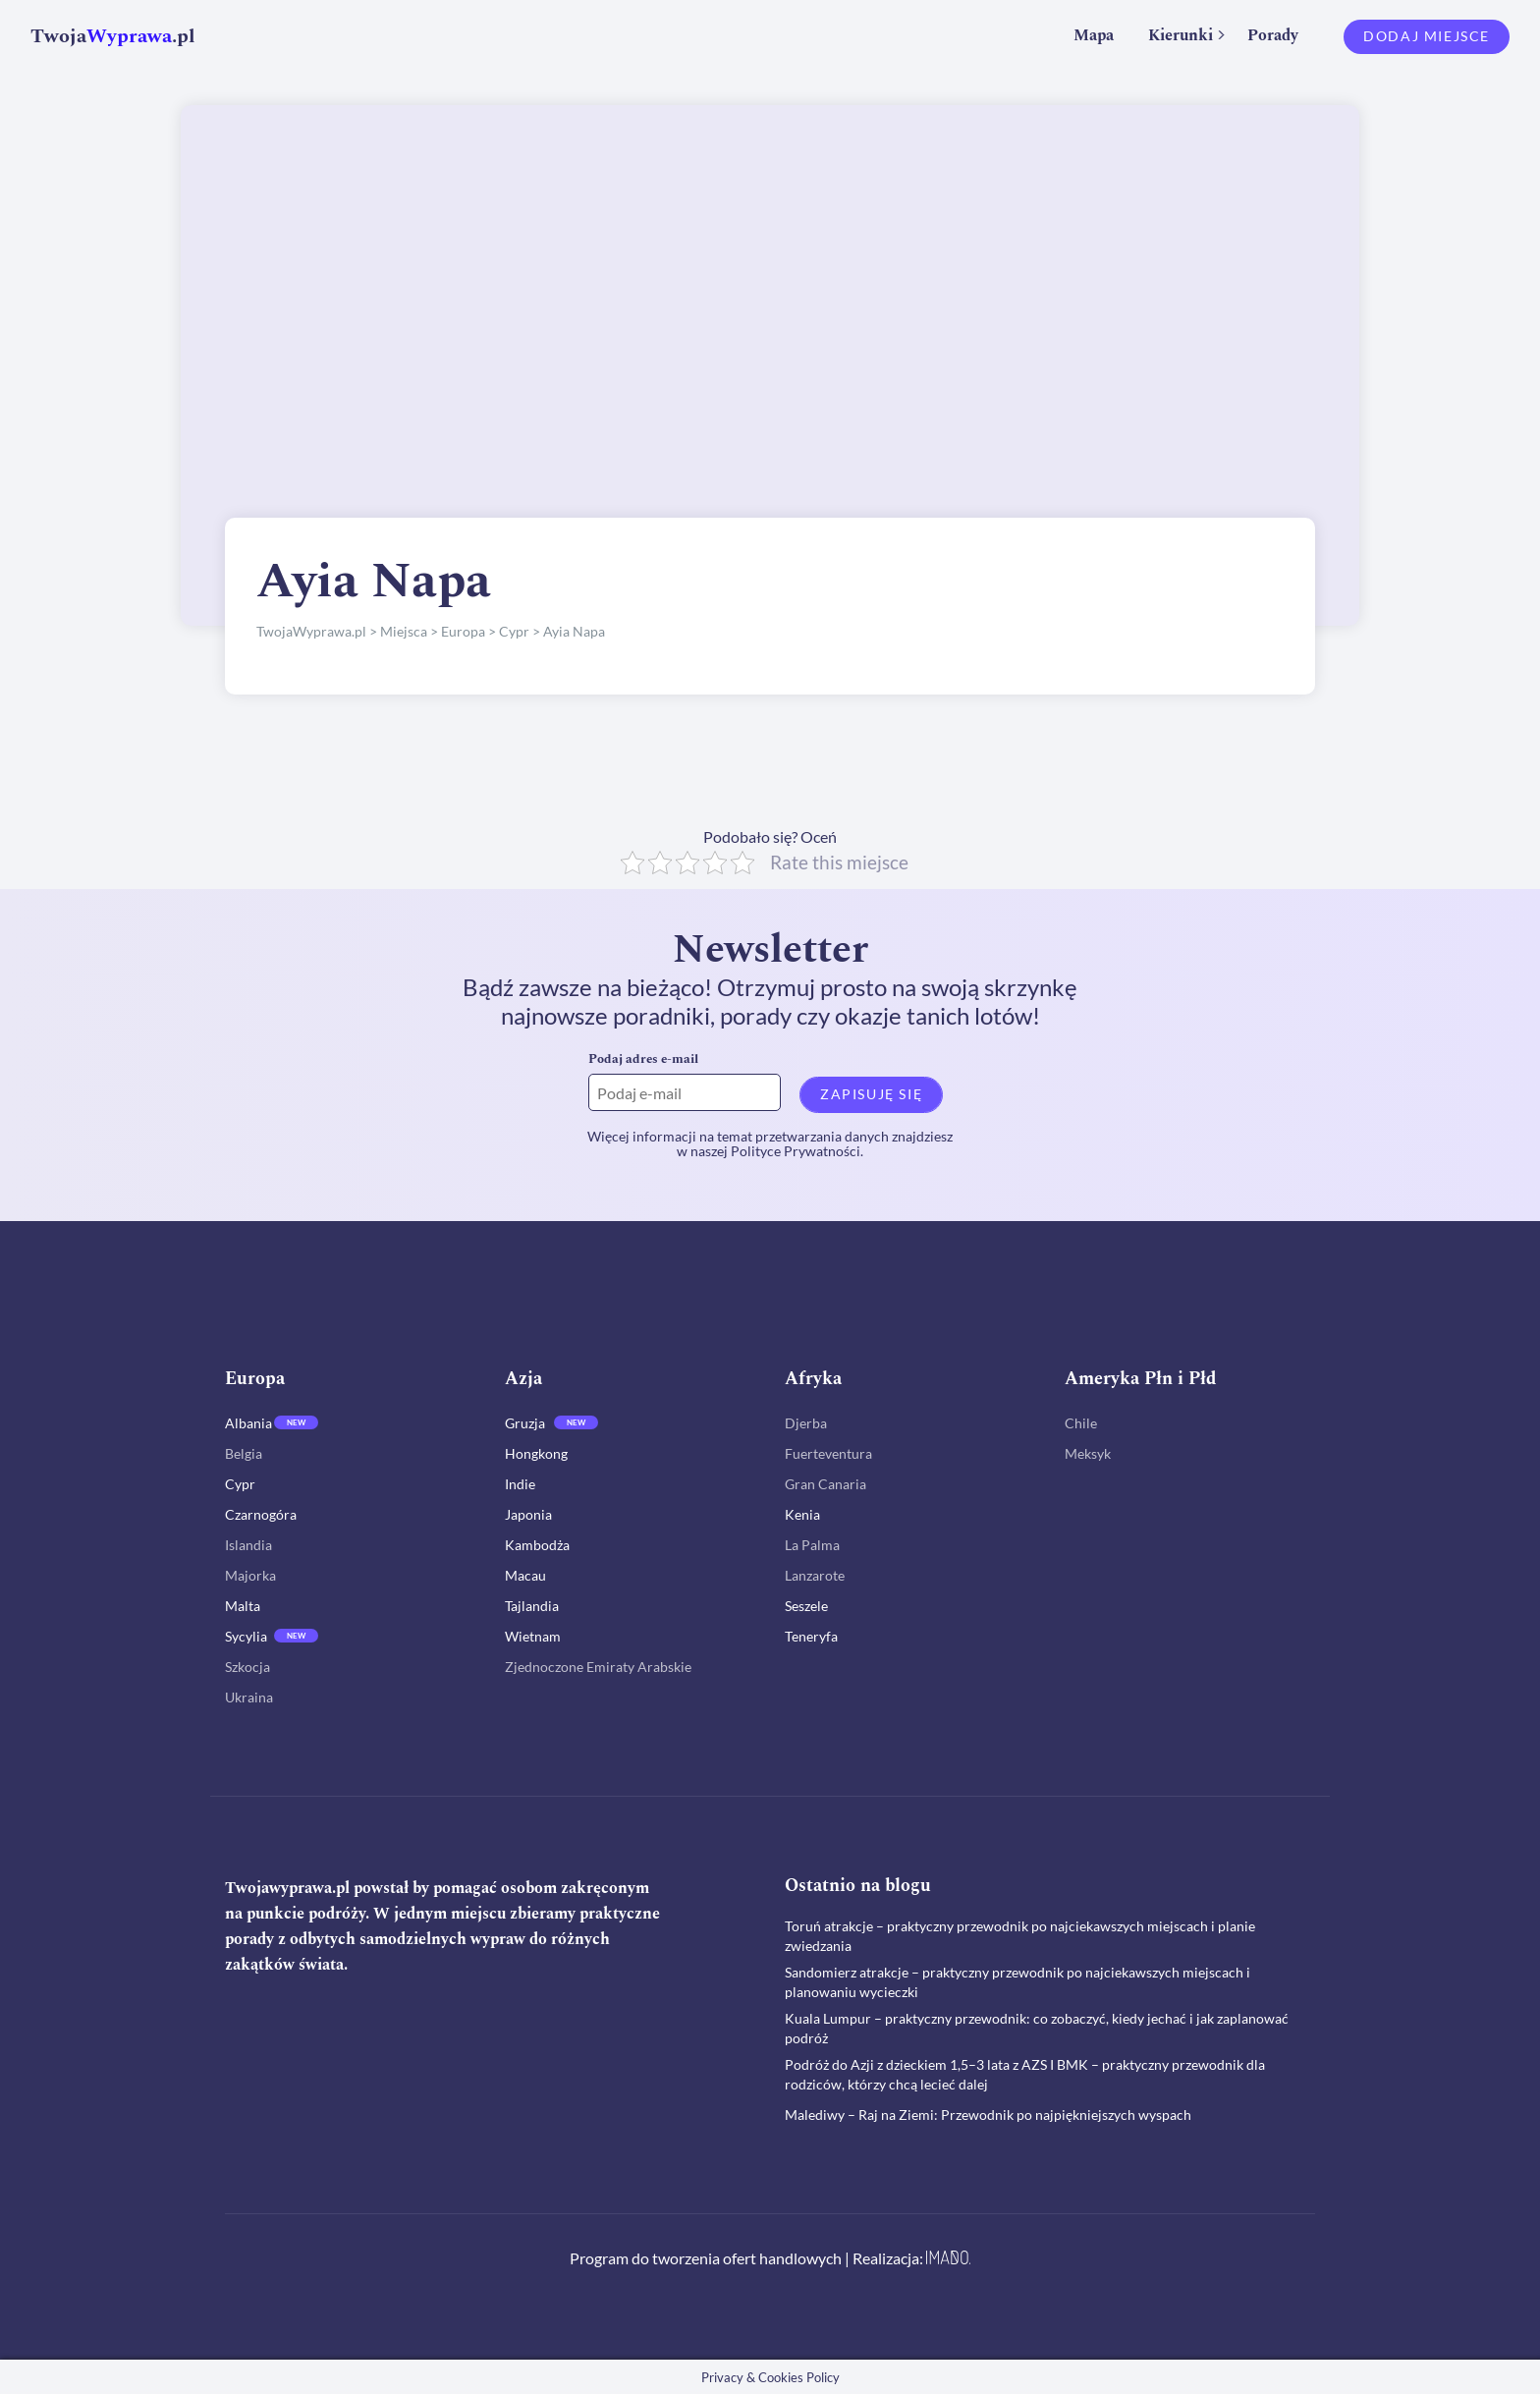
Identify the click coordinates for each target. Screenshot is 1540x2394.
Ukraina (249, 1697)
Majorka (250, 1575)
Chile (1081, 1423)
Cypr (240, 1483)
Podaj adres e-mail (643, 1059)
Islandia (248, 1544)
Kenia (802, 1514)
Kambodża (537, 1544)
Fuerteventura (828, 1453)
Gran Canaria (825, 1483)
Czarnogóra (261, 1514)
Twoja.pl (112, 36)
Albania (248, 1423)
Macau (525, 1575)
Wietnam (533, 1636)
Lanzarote (815, 1575)
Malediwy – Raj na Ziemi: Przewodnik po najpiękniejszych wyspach (988, 2113)
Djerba (806, 1423)
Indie (520, 1483)
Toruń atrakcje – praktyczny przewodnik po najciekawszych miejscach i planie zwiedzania (1020, 1935)
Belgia (243, 1453)
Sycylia (246, 1636)
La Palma (812, 1544)
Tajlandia (532, 1605)
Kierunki (1180, 35)
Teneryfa (811, 1636)
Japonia (528, 1514)
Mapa (1093, 35)
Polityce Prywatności (795, 1150)
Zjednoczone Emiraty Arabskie (598, 1666)
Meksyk (1088, 1453)
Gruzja (525, 1423)
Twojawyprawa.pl (287, 1888)
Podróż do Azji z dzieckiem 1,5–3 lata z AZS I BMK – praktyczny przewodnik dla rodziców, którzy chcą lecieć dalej (1025, 2073)
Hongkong (536, 1453)
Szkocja (247, 1666)
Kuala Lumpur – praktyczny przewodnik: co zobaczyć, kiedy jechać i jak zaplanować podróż (1037, 2027)
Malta (242, 1605)
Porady (1272, 35)
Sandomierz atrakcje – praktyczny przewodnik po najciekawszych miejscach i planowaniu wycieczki (1017, 1981)
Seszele (806, 1605)
